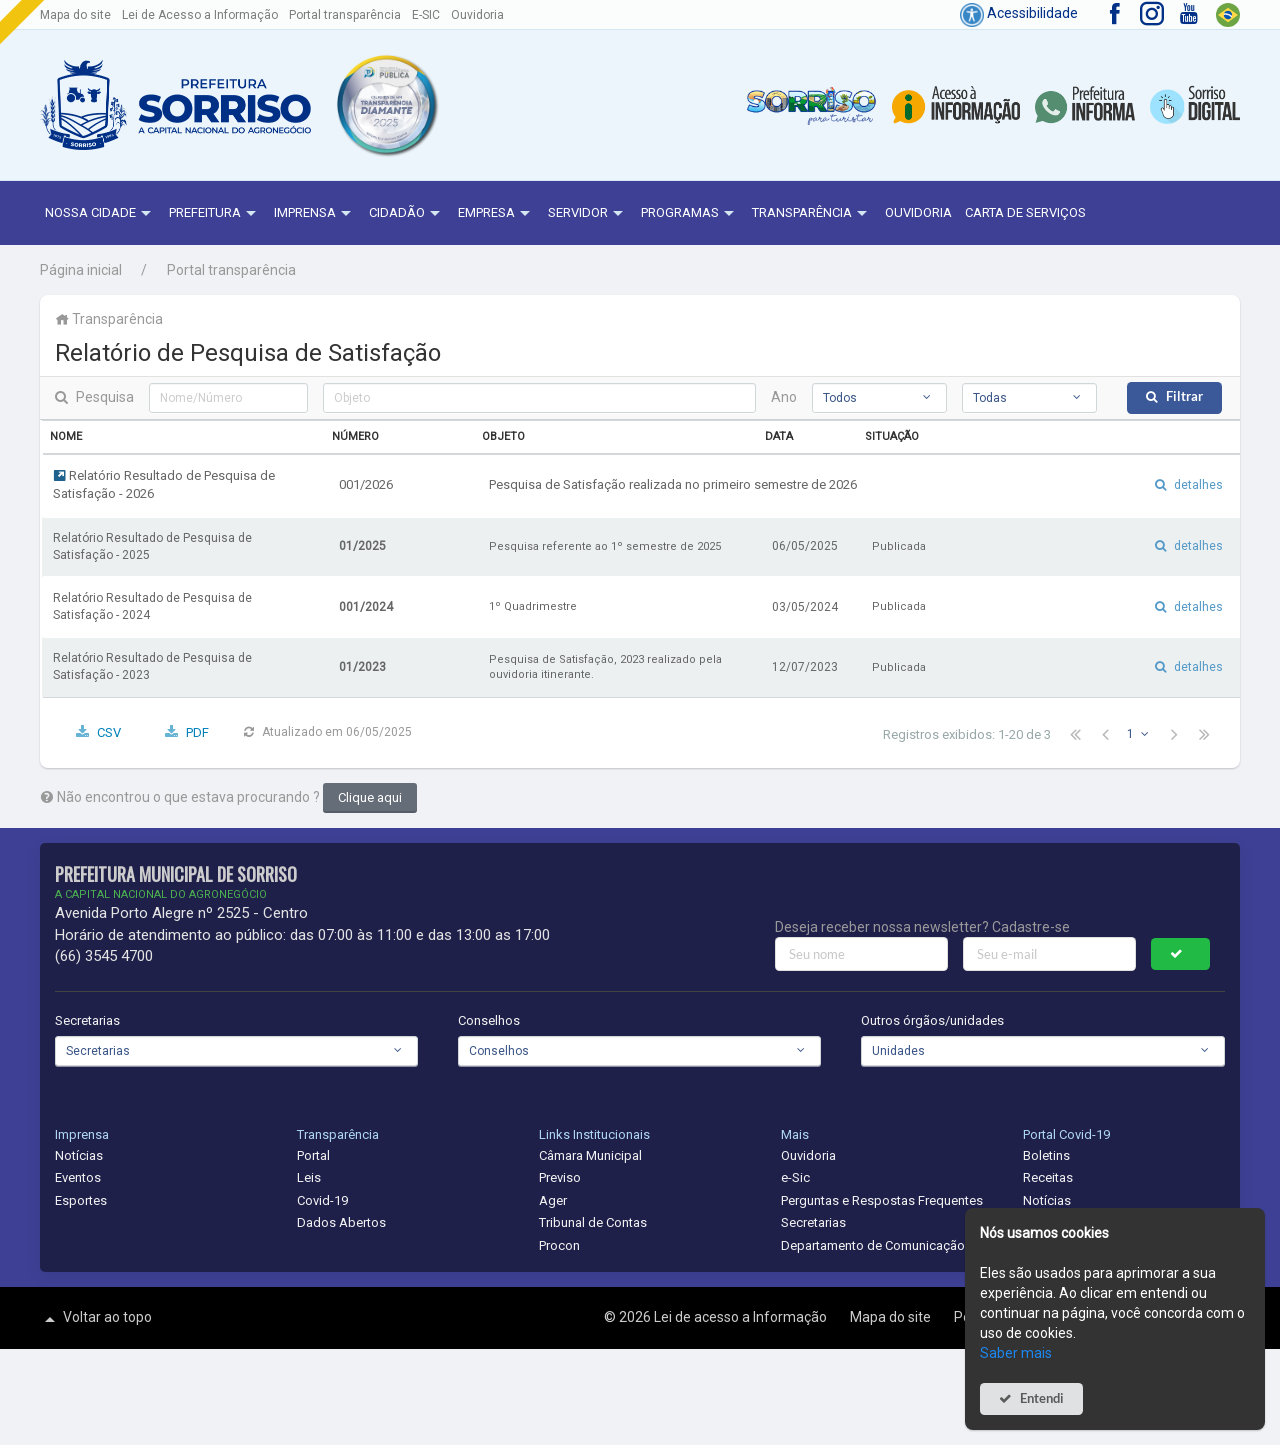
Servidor (588, 214)
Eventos (78, 1177)
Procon (559, 1245)
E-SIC (426, 15)
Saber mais (1016, 1353)
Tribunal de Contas (593, 1222)
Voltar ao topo (96, 1319)
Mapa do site (75, 15)
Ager (553, 1200)
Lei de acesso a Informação (742, 1317)
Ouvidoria (477, 15)
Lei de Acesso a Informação (200, 15)
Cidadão (407, 214)
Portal (313, 1155)
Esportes (81, 1200)
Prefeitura (215, 214)
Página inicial (81, 270)
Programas (690, 214)
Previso (560, 1177)
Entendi (1042, 1398)
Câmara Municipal (590, 1155)
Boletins (1046, 1155)
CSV (109, 732)
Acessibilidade (1019, 13)
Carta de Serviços (1025, 212)
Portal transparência (345, 15)
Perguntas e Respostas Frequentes (882, 1200)
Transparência (812, 214)
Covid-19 (322, 1200)
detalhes (1198, 485)
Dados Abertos (341, 1222)
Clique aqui (370, 797)
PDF (197, 732)
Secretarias (87, 1020)
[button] (386, 105)
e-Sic (795, 1177)
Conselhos (489, 1020)
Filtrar (1184, 396)
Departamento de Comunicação (873, 1245)
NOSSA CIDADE (100, 214)
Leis (309, 1177)
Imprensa (315, 214)
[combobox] (879, 398)
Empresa (496, 214)
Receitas (1048, 1177)
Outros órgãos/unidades (932, 1020)
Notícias (79, 1155)
